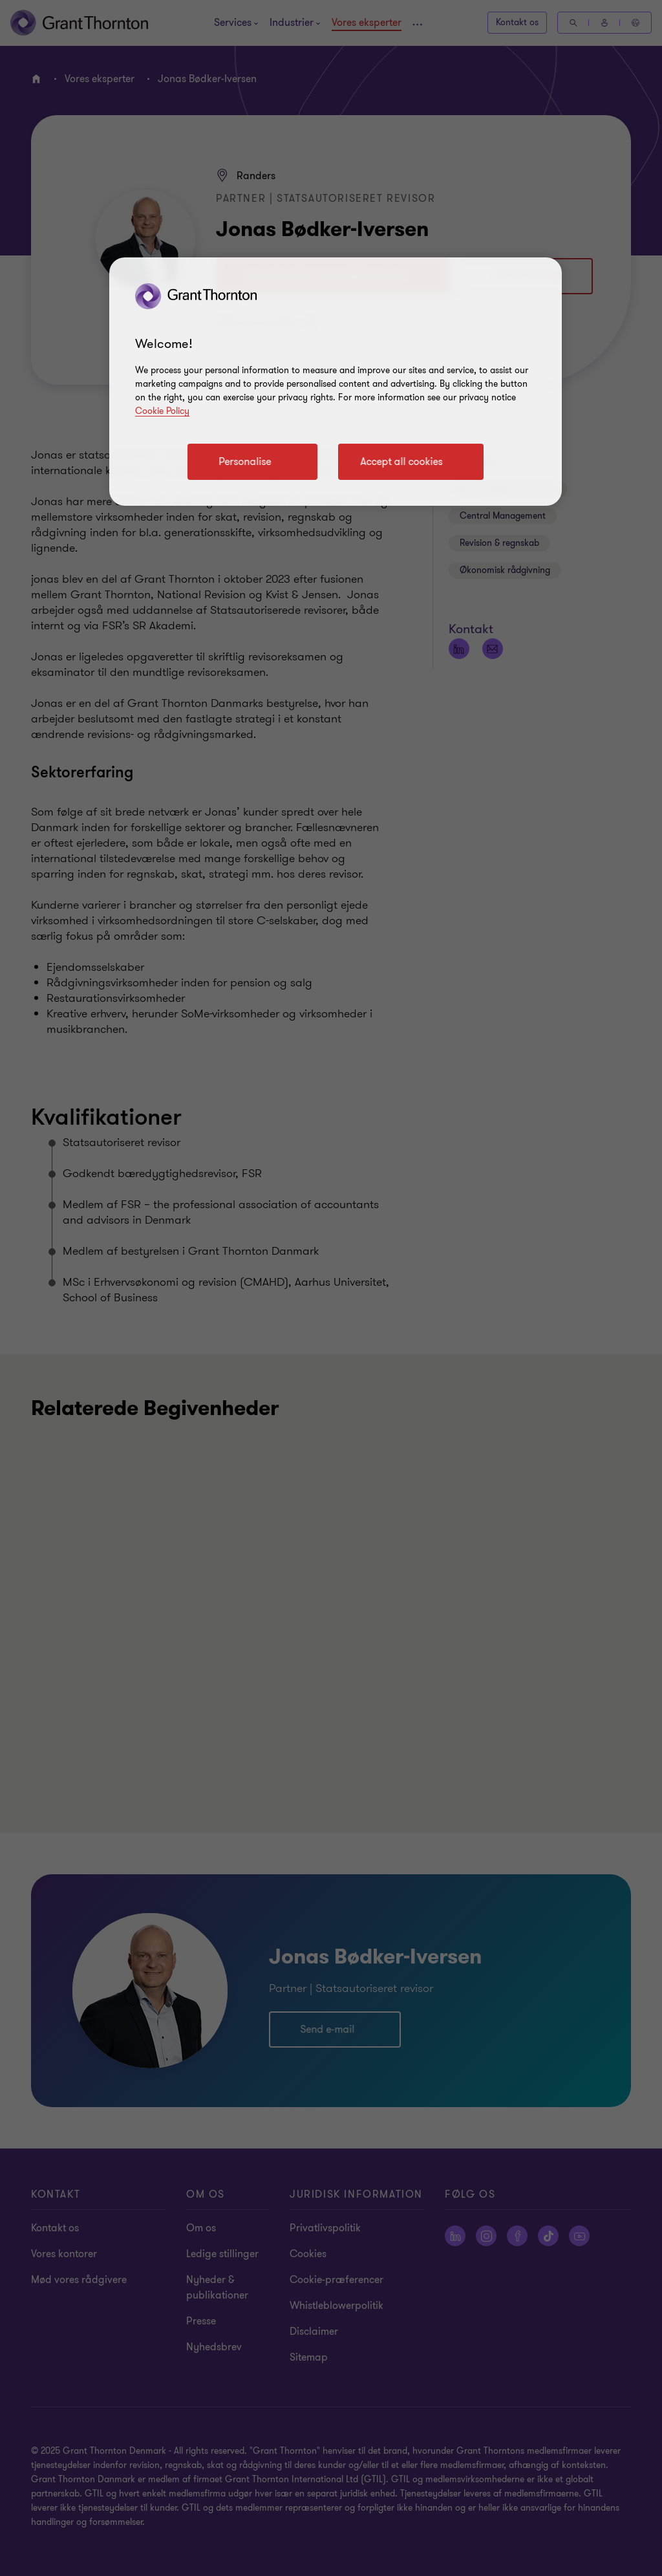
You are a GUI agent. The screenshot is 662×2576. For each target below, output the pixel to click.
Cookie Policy (162, 411)
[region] (335, 381)
